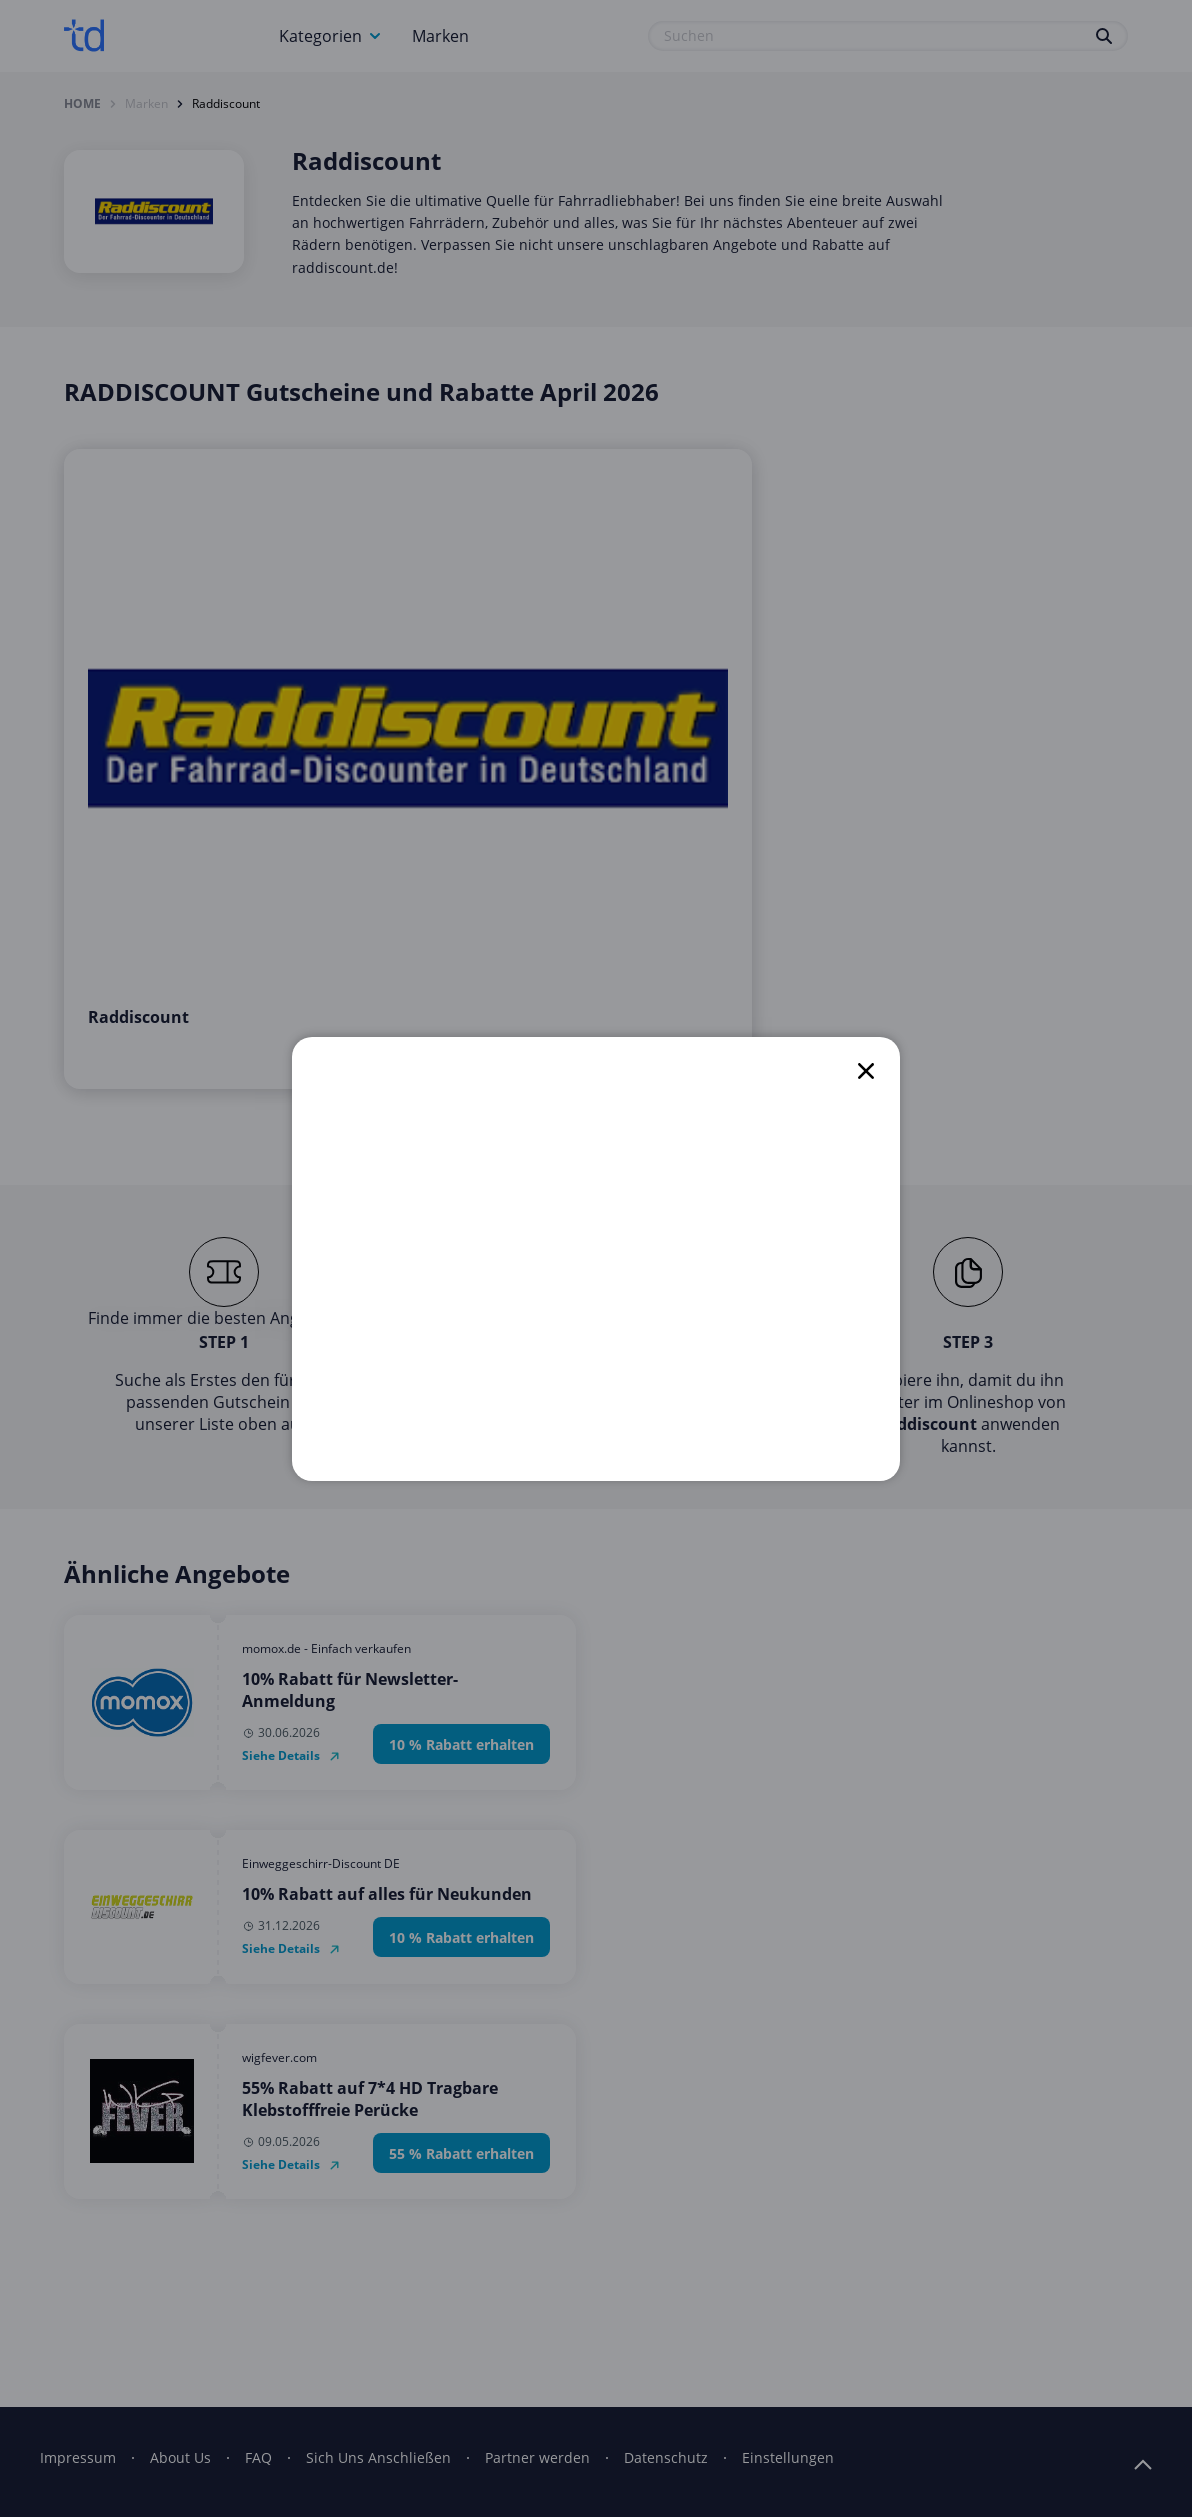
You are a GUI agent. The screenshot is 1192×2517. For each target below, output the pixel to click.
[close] (866, 1071)
